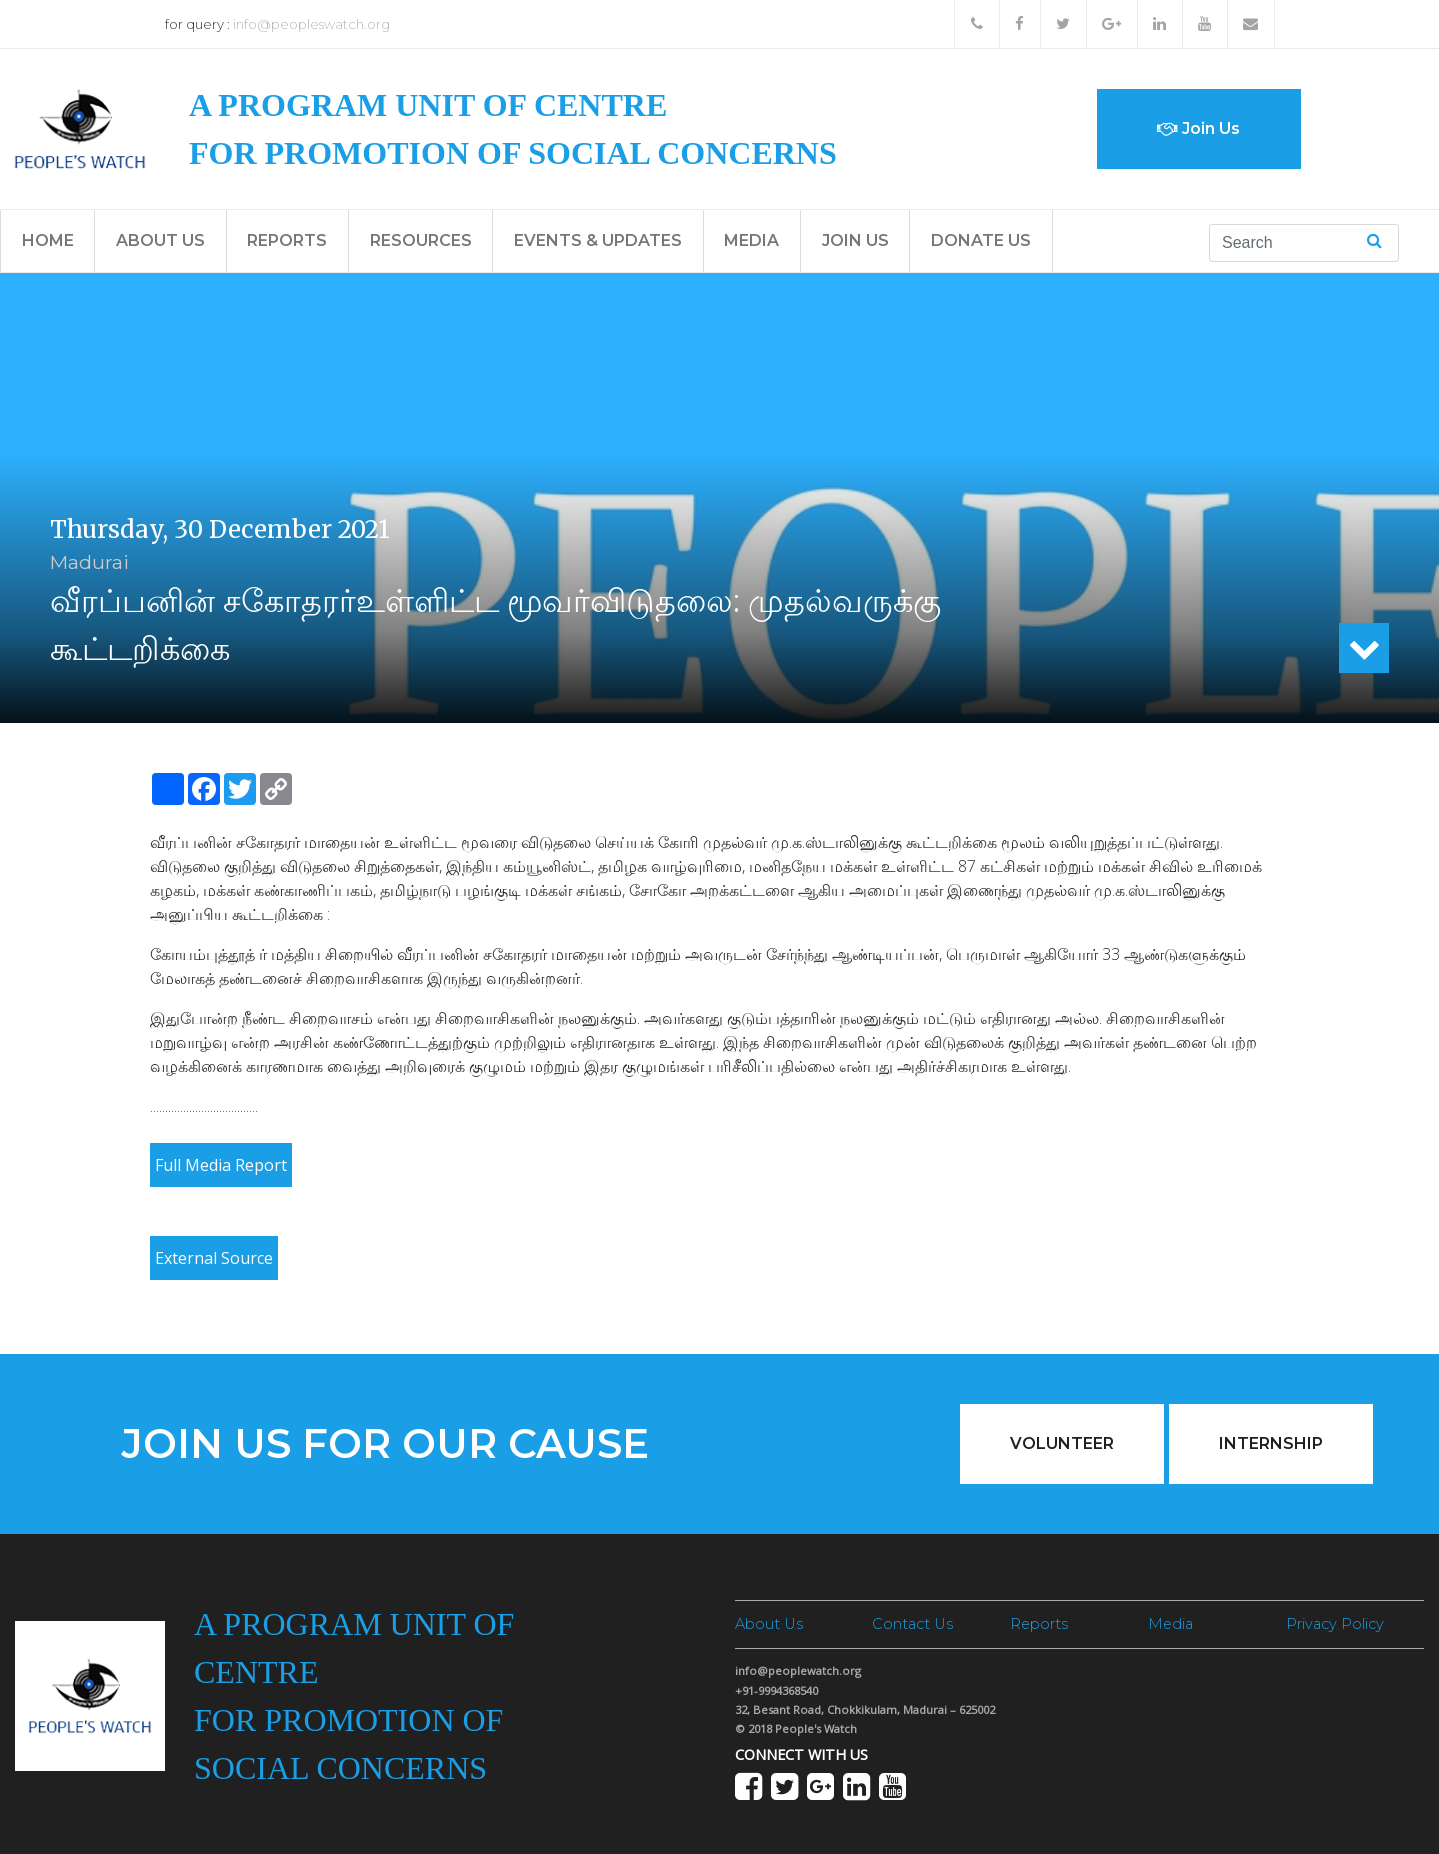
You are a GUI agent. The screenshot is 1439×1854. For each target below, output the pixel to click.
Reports (287, 240)
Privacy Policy (1335, 1624)
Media (751, 240)
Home (48, 240)
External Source (214, 1258)
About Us (160, 240)
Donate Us (981, 240)
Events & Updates (598, 240)
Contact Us (912, 1624)
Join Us (1198, 128)
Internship (1271, 1443)
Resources (421, 240)
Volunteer (1062, 1443)
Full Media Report (221, 1165)
